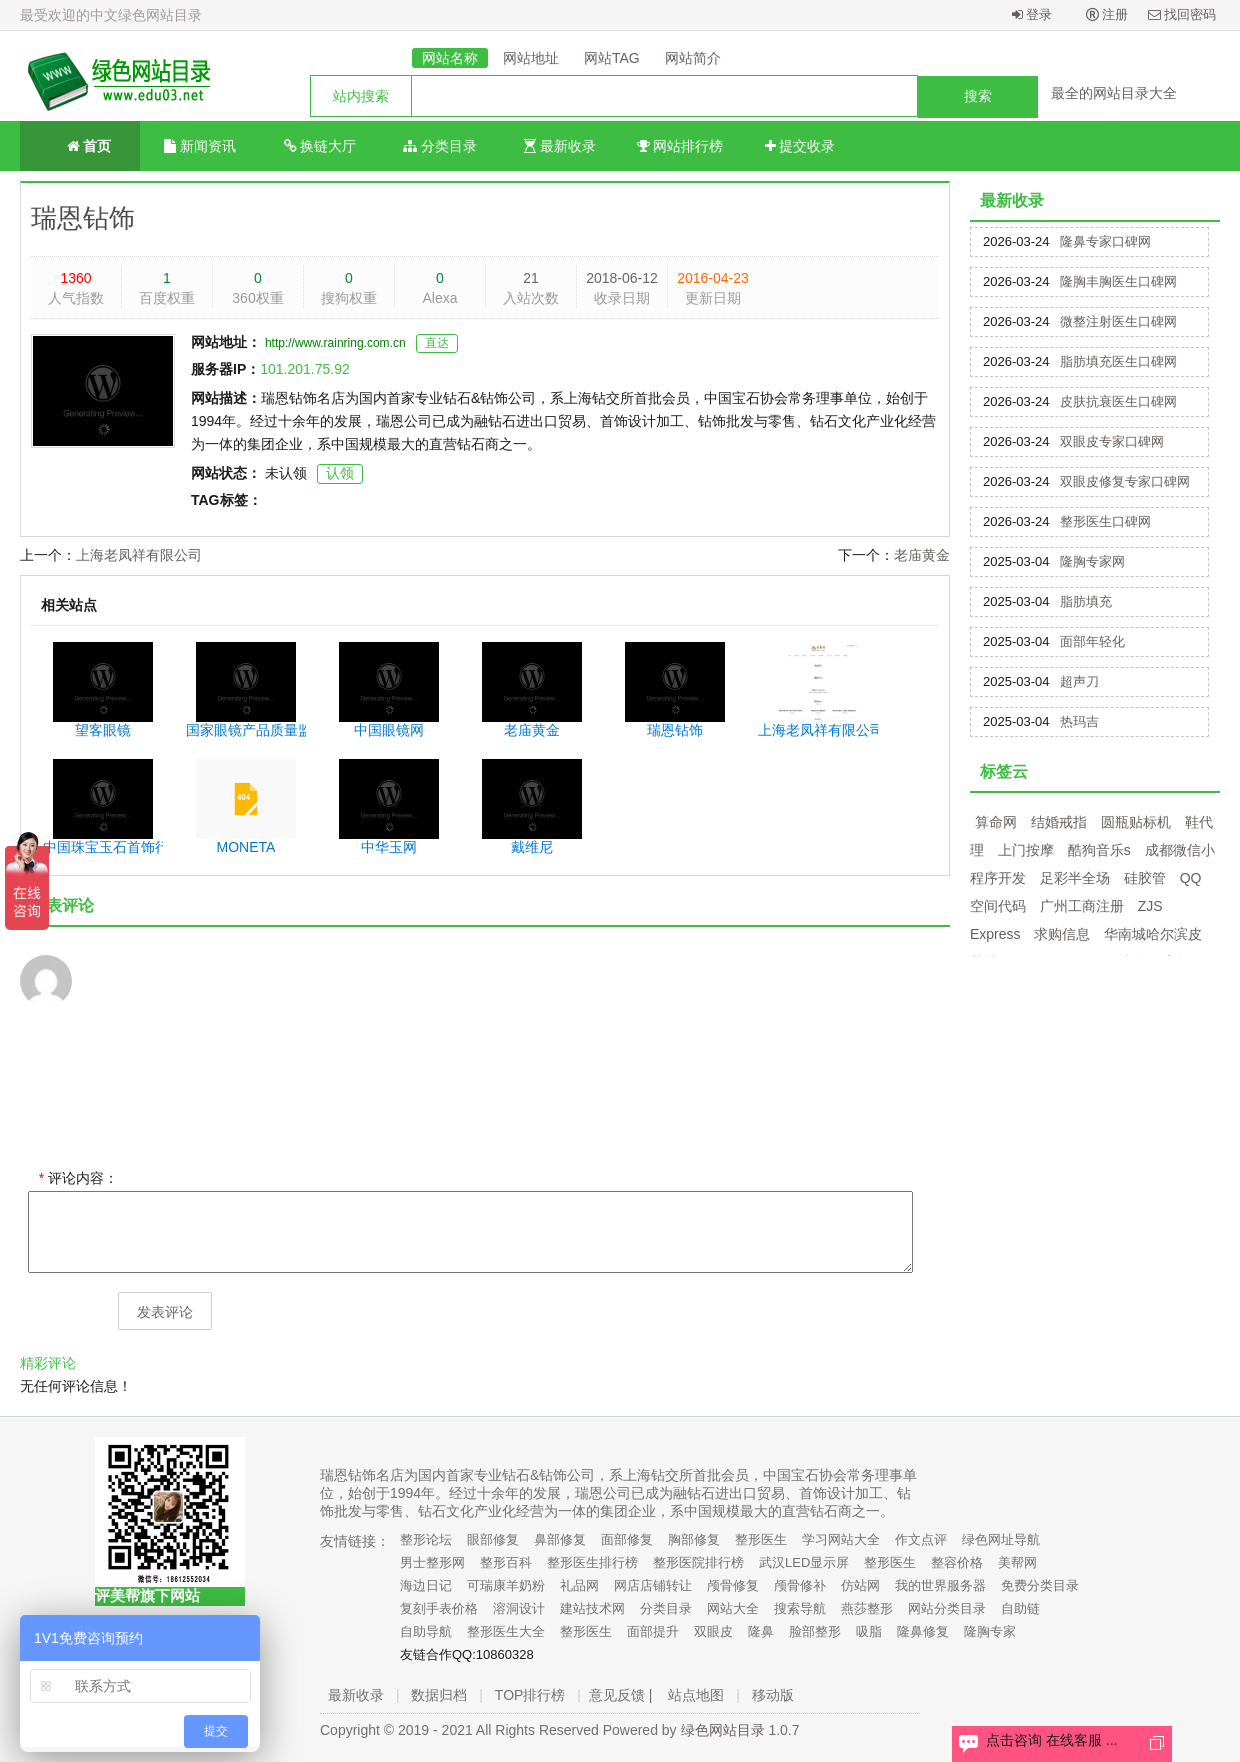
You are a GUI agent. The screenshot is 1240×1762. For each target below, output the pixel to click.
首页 (80, 144)
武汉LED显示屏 (804, 1562)
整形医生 (761, 1539)
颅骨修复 (733, 1585)
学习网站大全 (841, 1539)
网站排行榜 (680, 146)
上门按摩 (1026, 850)
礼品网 (579, 1585)
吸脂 (869, 1631)
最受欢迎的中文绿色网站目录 (111, 15)
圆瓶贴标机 (1136, 822)
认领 (340, 473)
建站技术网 (592, 1608)
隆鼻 (761, 1631)
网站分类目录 (947, 1608)
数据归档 (439, 1695)
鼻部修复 (560, 1539)
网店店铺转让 (653, 1585)
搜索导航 (800, 1608)
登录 (1032, 14)
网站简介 (693, 58)
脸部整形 (815, 1631)
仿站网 (860, 1585)
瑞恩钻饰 (83, 218)
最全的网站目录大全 (1114, 93)
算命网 (996, 822)
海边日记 (426, 1585)
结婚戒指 (1059, 822)
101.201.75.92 (305, 369)
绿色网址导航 (1001, 1539)
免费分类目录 (1040, 1585)
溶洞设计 (519, 1608)
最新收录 (560, 146)
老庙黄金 (922, 555)
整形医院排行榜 (698, 1562)
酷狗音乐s (1099, 850)
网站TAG (612, 58)
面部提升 (653, 1631)
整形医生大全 (506, 1631)
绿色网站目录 (723, 1730)
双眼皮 (713, 1631)
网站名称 (450, 58)
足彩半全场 (1075, 878)
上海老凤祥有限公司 (139, 555)
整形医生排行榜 (592, 1562)
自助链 (1020, 1608)
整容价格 (957, 1562)
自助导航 (426, 1631)
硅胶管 (1145, 878)
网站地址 (531, 58)
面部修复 (627, 1539)
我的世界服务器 (940, 1585)
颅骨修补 (800, 1585)
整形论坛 (426, 1539)
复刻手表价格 (439, 1608)
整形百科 (506, 1562)
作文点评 (921, 1539)
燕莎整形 (867, 1608)
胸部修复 (694, 1539)
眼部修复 (493, 1539)
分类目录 (440, 146)
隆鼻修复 (923, 1631)
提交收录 (800, 146)
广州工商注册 (1082, 906)
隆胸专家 (990, 1631)
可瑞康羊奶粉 (506, 1585)
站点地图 (696, 1695)
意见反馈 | (621, 1695)
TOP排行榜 (530, 1695)
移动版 (773, 1695)
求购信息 (1062, 934)
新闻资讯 (200, 146)
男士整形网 (432, 1562)
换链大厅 (320, 146)
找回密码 (1182, 14)
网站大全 (733, 1608)
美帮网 (1017, 1562)
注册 (1107, 14)
